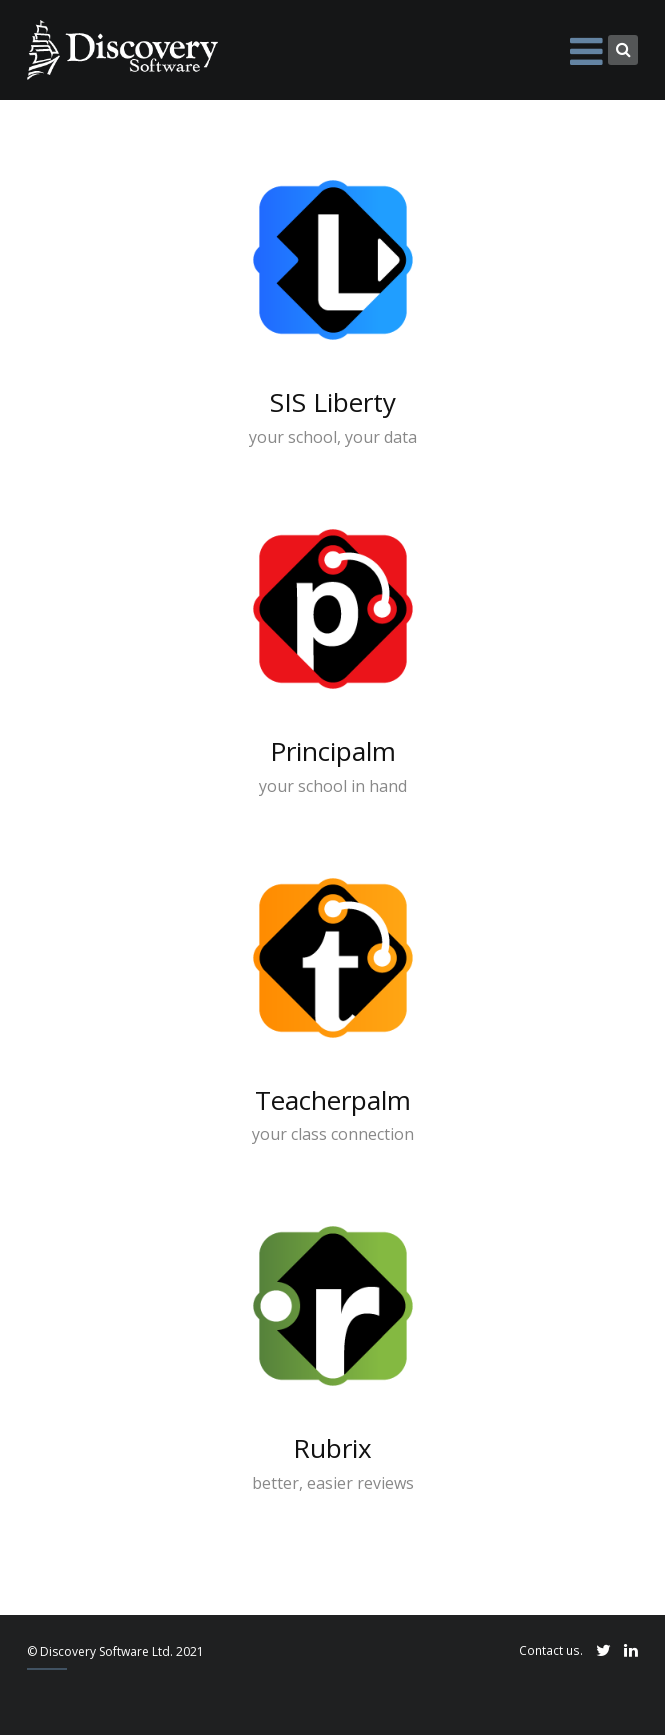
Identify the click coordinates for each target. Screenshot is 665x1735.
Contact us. (551, 1650)
